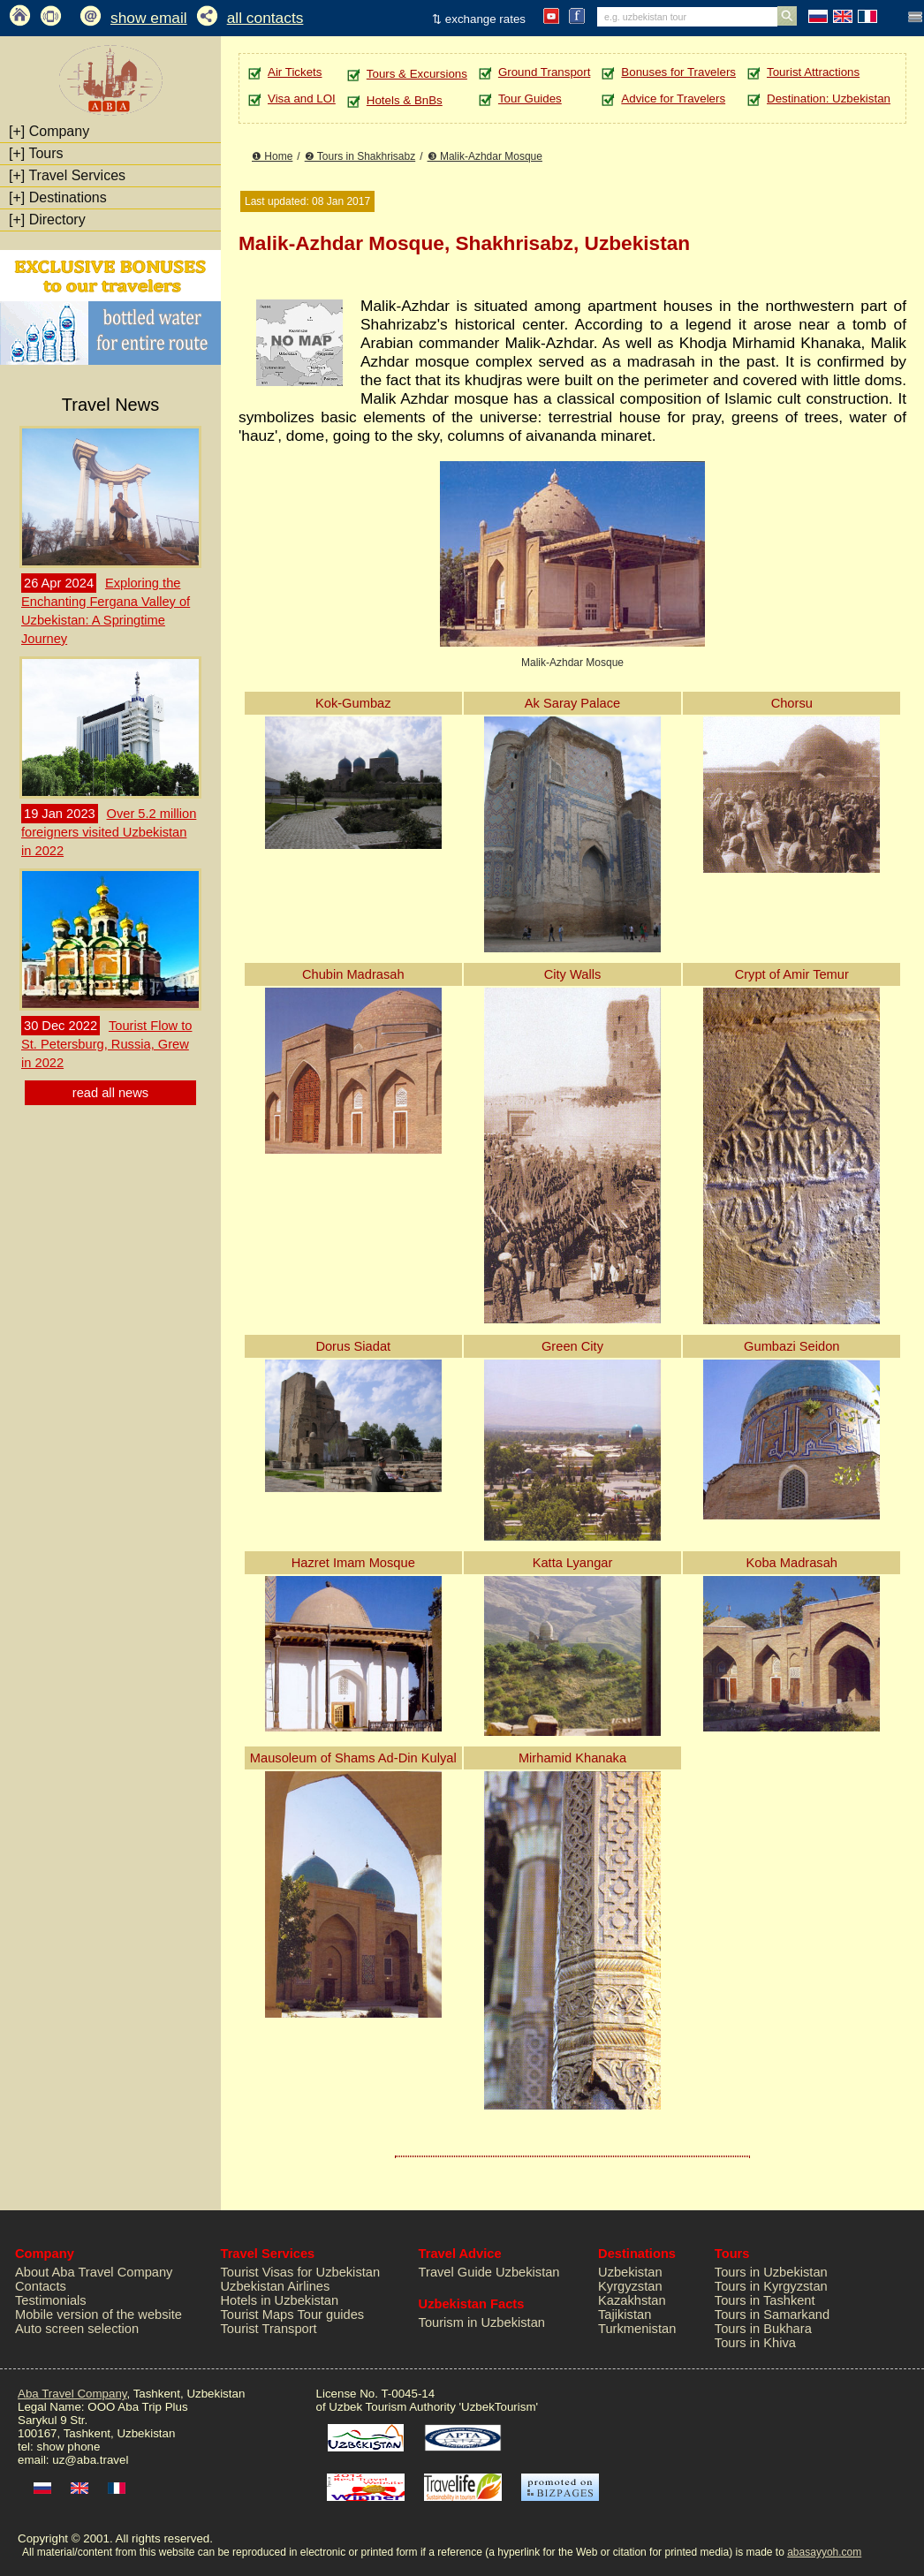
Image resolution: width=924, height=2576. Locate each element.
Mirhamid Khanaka (572, 1758)
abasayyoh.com (824, 2552)
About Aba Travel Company (93, 2272)
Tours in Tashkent (765, 2300)
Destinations (58, 197)
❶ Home (272, 156)
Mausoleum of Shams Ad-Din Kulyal (353, 1758)
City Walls (573, 974)
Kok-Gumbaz (353, 703)
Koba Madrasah (791, 1563)
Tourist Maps (257, 2314)
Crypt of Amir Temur (792, 974)
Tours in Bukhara (763, 2329)
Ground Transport (544, 72)
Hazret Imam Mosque (353, 1563)
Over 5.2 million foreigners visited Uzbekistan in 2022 (108, 832)
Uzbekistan (630, 2272)
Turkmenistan (637, 2329)
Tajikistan (624, 2314)
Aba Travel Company (72, 2393)
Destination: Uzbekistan (828, 98)
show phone (68, 2446)
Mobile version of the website (98, 2314)
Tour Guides (530, 98)
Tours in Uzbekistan (771, 2272)
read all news (110, 1093)
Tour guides (330, 2314)
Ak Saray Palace (572, 703)
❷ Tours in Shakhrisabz (360, 156)
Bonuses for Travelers (678, 72)
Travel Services (67, 175)
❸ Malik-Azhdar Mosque (485, 156)
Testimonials (51, 2300)
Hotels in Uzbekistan (280, 2300)
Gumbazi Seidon (791, 1346)
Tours (36, 153)
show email (148, 18)
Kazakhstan (632, 2300)
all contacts (265, 18)
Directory (47, 219)
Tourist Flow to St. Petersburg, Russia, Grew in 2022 (106, 1044)
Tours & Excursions (417, 73)
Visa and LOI (302, 98)
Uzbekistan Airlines (275, 2286)
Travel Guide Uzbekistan (489, 2272)
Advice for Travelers (673, 98)
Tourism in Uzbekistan (482, 2322)
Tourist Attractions (813, 72)
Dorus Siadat (352, 1346)
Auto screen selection (77, 2329)
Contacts (40, 2286)
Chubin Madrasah (353, 974)
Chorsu (792, 703)
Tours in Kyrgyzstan (771, 2286)
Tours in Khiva (755, 2343)
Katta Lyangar (573, 1563)
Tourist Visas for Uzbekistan (301, 2272)
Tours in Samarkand (772, 2314)
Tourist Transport (269, 2329)
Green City (572, 1346)
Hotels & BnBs (405, 100)
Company (49, 131)
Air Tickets (295, 72)
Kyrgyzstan (630, 2286)
